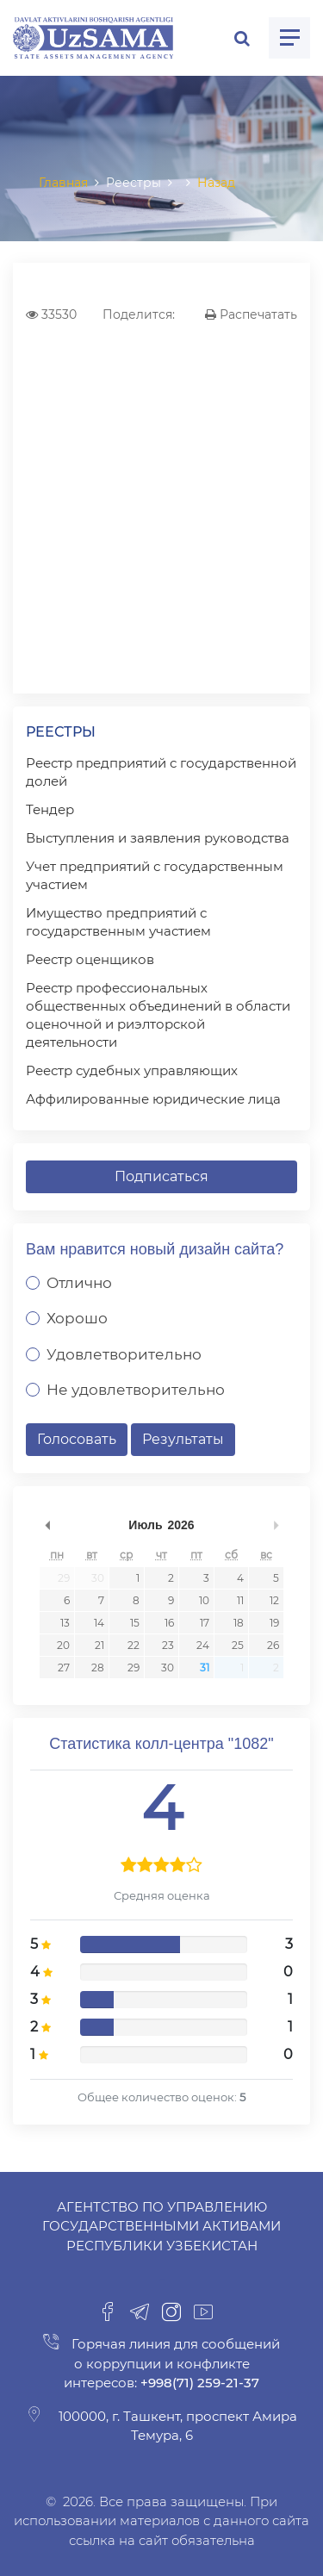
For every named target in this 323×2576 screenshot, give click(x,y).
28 (97, 1667)
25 (238, 1645)
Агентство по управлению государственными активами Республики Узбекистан (161, 2226)
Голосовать (76, 1439)
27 (64, 1667)
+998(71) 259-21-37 (198, 2382)
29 (64, 1577)
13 (65, 1622)
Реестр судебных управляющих (132, 1070)
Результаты (183, 1439)
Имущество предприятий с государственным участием (118, 922)
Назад (216, 183)
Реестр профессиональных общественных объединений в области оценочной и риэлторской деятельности (158, 1015)
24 (202, 1645)
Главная (63, 183)
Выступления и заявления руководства (157, 838)
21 (99, 1645)
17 (204, 1622)
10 (204, 1600)
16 (169, 1622)
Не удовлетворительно (136, 1389)
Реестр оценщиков (90, 959)
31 (204, 1667)
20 (63, 1645)
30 (97, 1577)
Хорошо (77, 1318)
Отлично (79, 1282)
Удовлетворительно (124, 1354)
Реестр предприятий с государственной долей (161, 772)
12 (274, 1600)
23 (168, 1645)
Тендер (50, 809)
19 (274, 1622)
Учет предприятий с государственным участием (154, 875)
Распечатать (251, 314)
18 (238, 1622)
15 (135, 1622)
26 (273, 1645)
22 (133, 1645)
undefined (47, 1525)
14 (99, 1622)
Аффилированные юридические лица (153, 1099)
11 (240, 1600)
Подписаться (161, 1176)
